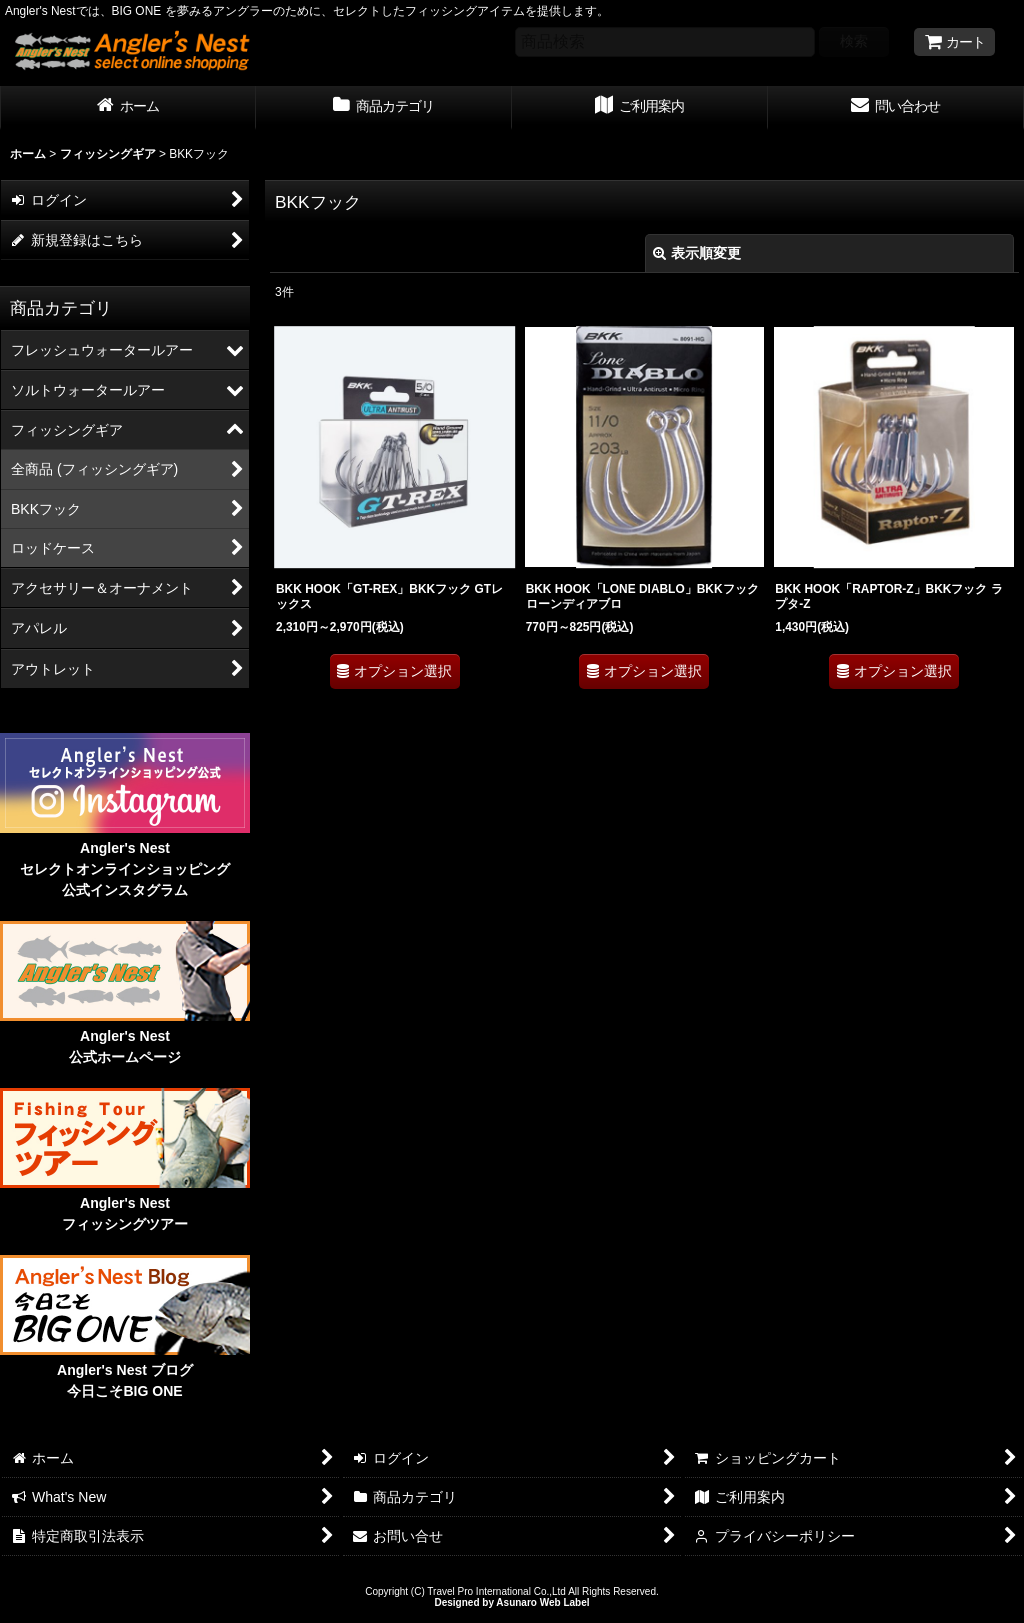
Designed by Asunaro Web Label (511, 1602)
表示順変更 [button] (697, 253)
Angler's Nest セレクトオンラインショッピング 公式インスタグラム (125, 869)
